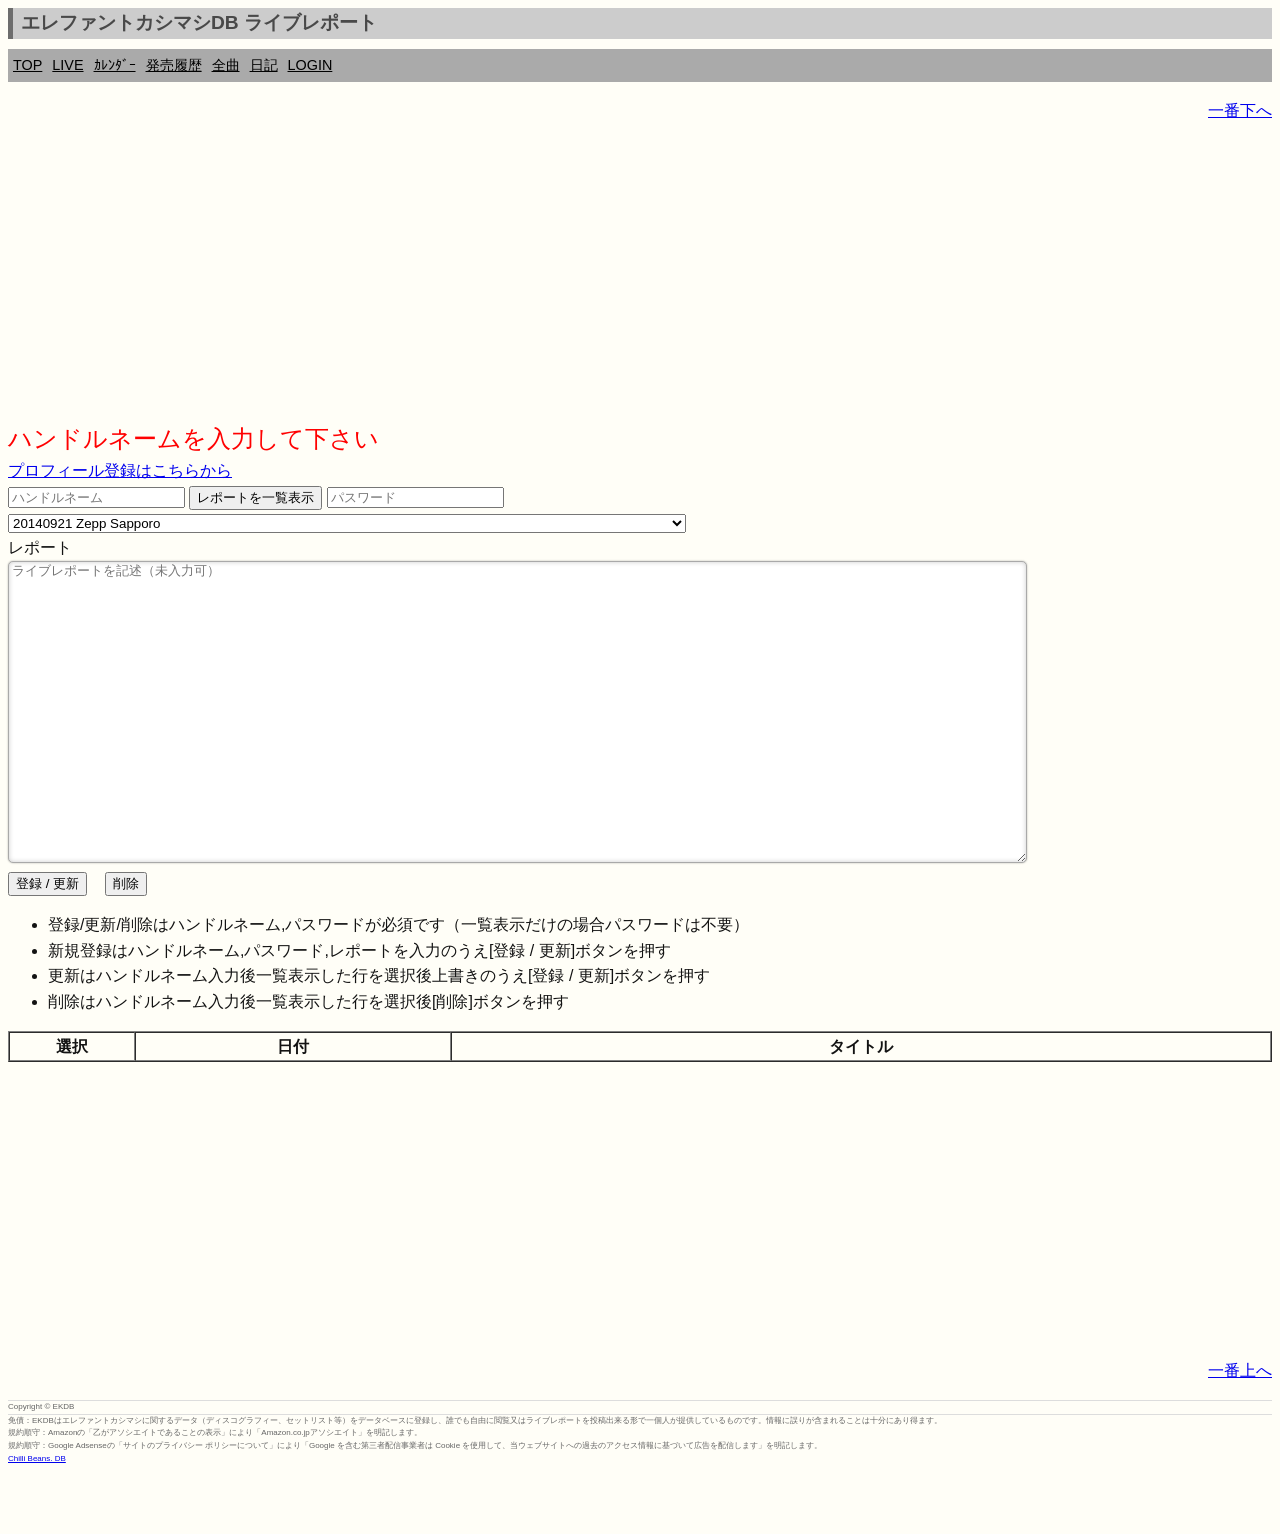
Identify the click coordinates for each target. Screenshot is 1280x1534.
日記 (264, 65)
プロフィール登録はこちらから (120, 470)
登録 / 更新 (47, 943)
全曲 (226, 65)
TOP (27, 65)
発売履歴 (174, 65)
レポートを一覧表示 (255, 497)
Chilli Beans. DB (37, 1518)
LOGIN (310, 65)
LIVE (67, 65)
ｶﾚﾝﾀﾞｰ (115, 65)
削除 (126, 943)
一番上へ (1240, 1430)
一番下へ (1240, 110)
